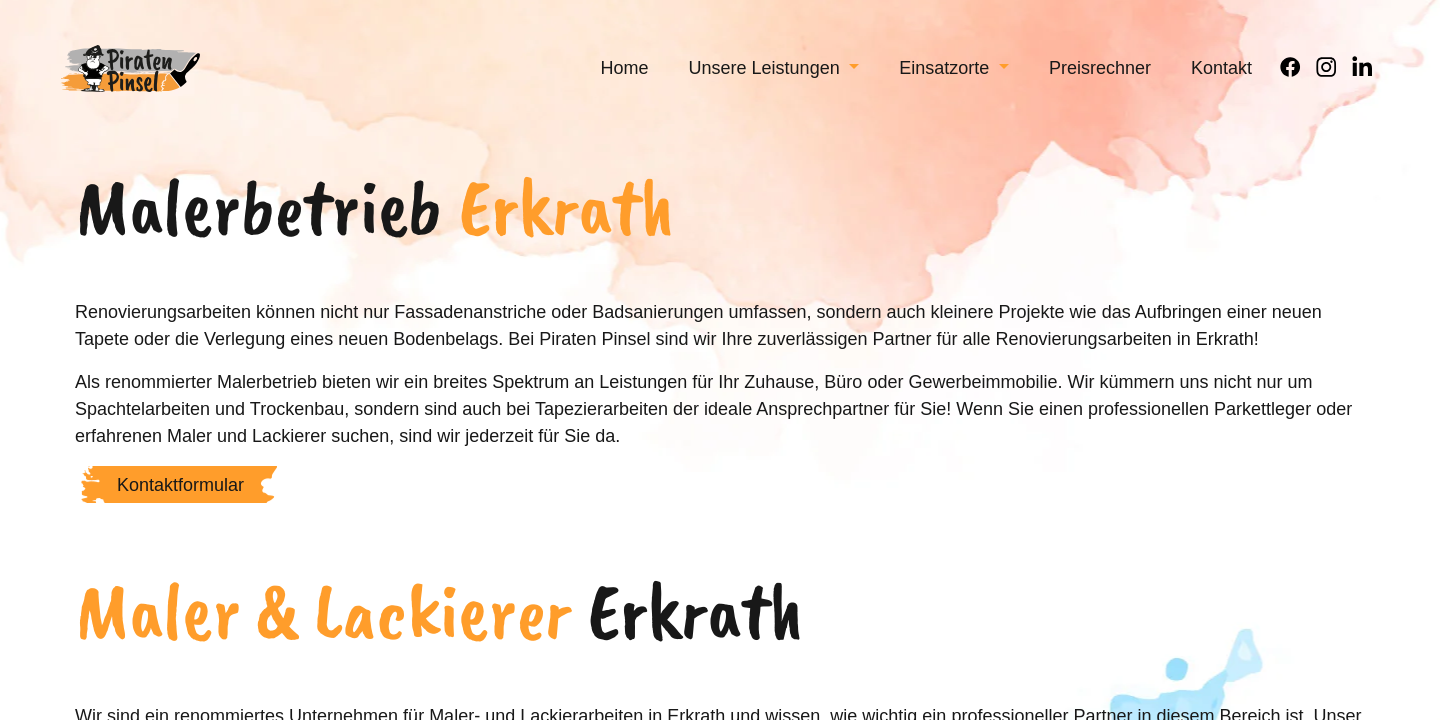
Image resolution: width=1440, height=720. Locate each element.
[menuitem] (625, 80)
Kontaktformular (180, 511)
